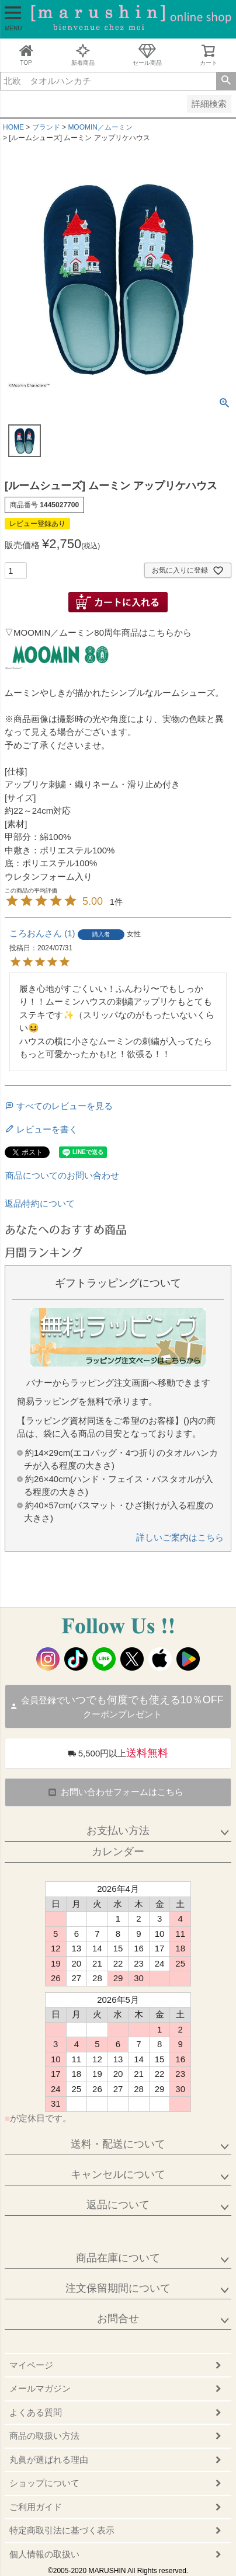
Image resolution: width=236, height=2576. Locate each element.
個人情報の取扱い (44, 2554)
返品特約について (40, 1203)
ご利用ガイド (35, 2507)
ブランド (46, 127)
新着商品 (83, 54)
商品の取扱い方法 (44, 2436)
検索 (225, 81)
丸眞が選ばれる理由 (48, 2460)
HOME (13, 127)
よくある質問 (35, 2412)
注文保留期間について (118, 2288)
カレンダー (118, 1851)
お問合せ (118, 2318)
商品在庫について (118, 2258)
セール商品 (147, 54)
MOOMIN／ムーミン (100, 127)
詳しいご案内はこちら (180, 1537)
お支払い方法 (118, 1830)
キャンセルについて (118, 2174)
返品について (118, 2205)
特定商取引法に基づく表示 (61, 2530)
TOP (26, 54)
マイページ (31, 2365)
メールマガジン (40, 2388)
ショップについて (44, 2483)
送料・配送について (118, 2144)
